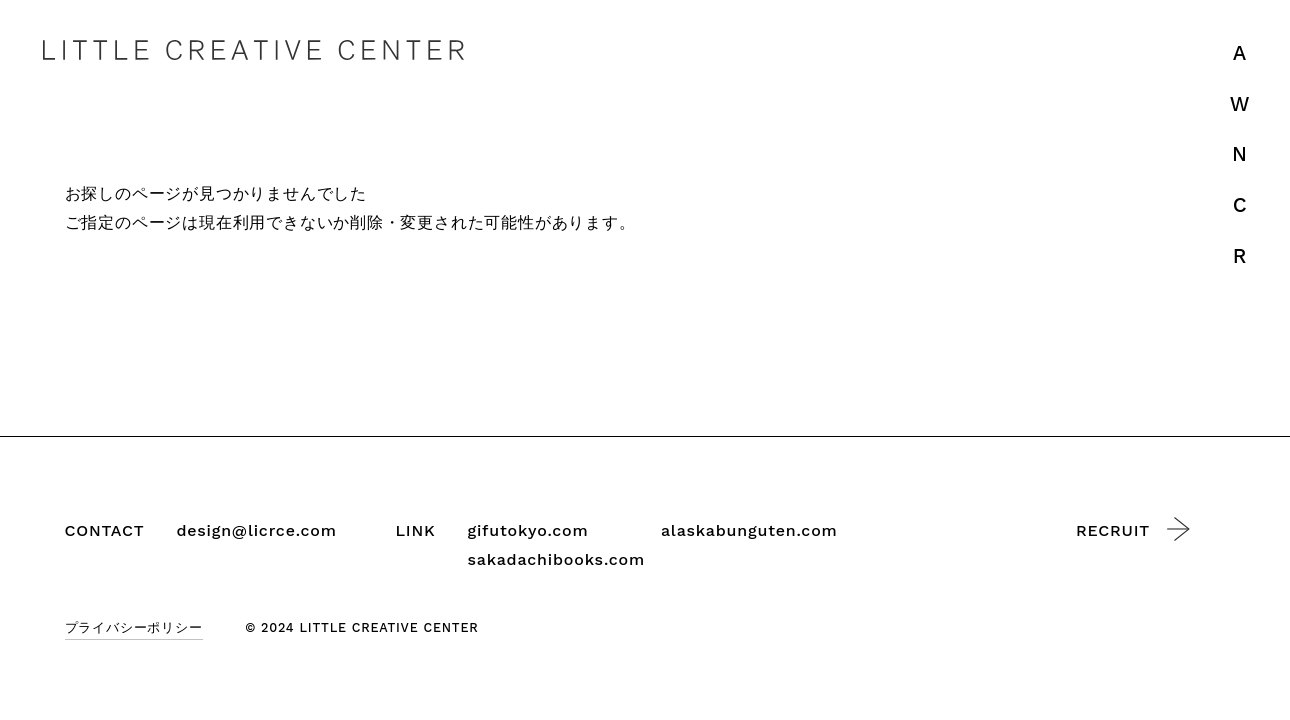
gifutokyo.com (528, 530)
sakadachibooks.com (556, 559)
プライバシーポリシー (134, 627)
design (256, 531)
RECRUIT (1133, 529)
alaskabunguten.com (749, 530)
